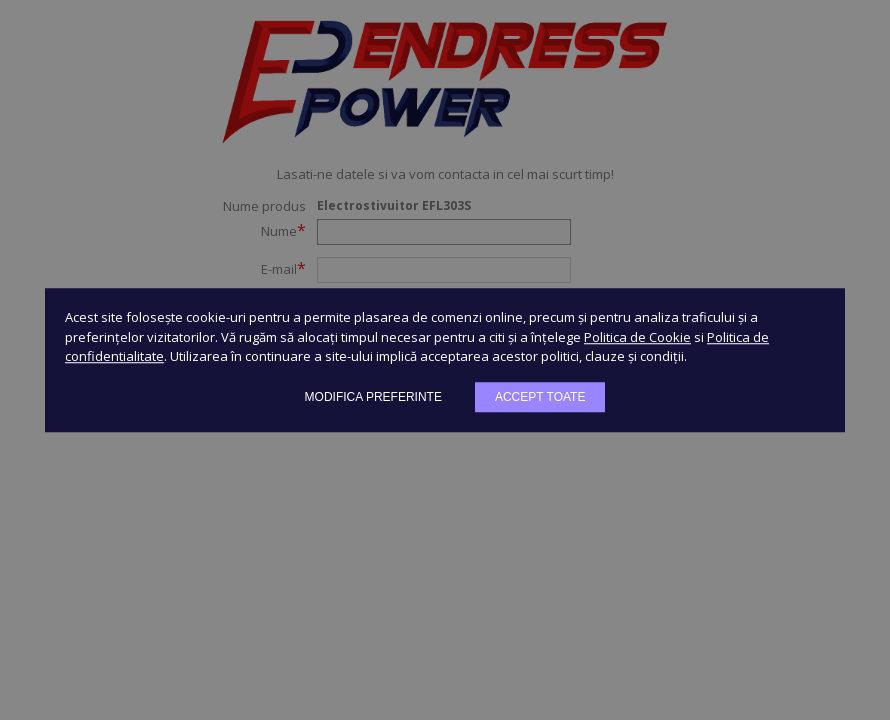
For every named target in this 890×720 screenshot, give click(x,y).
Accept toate (540, 397)
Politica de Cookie (637, 337)
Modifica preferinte (373, 397)
